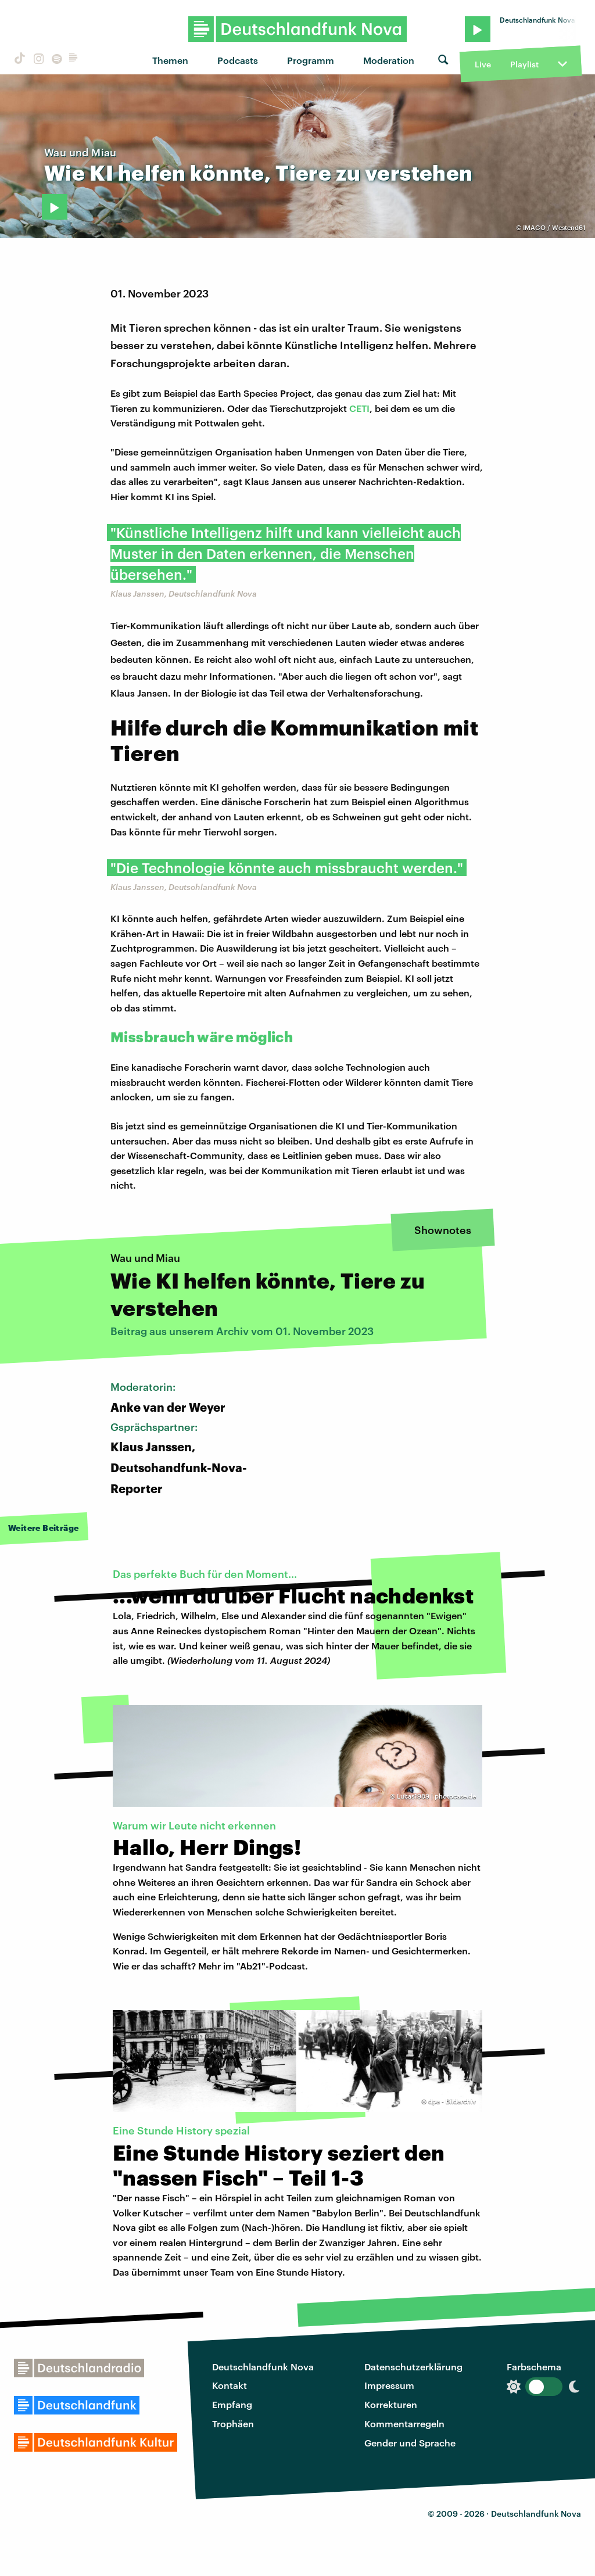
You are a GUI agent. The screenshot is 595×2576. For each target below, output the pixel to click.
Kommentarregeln (404, 2423)
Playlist (524, 64)
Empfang (232, 2404)
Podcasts (237, 60)
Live (483, 64)
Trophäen (233, 2423)
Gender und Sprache (410, 2442)
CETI (359, 408)
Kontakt (229, 2385)
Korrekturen (390, 2404)
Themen (170, 60)
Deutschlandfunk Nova (263, 2366)
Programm (310, 60)
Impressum (389, 2385)
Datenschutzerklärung (413, 2366)
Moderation (388, 60)
